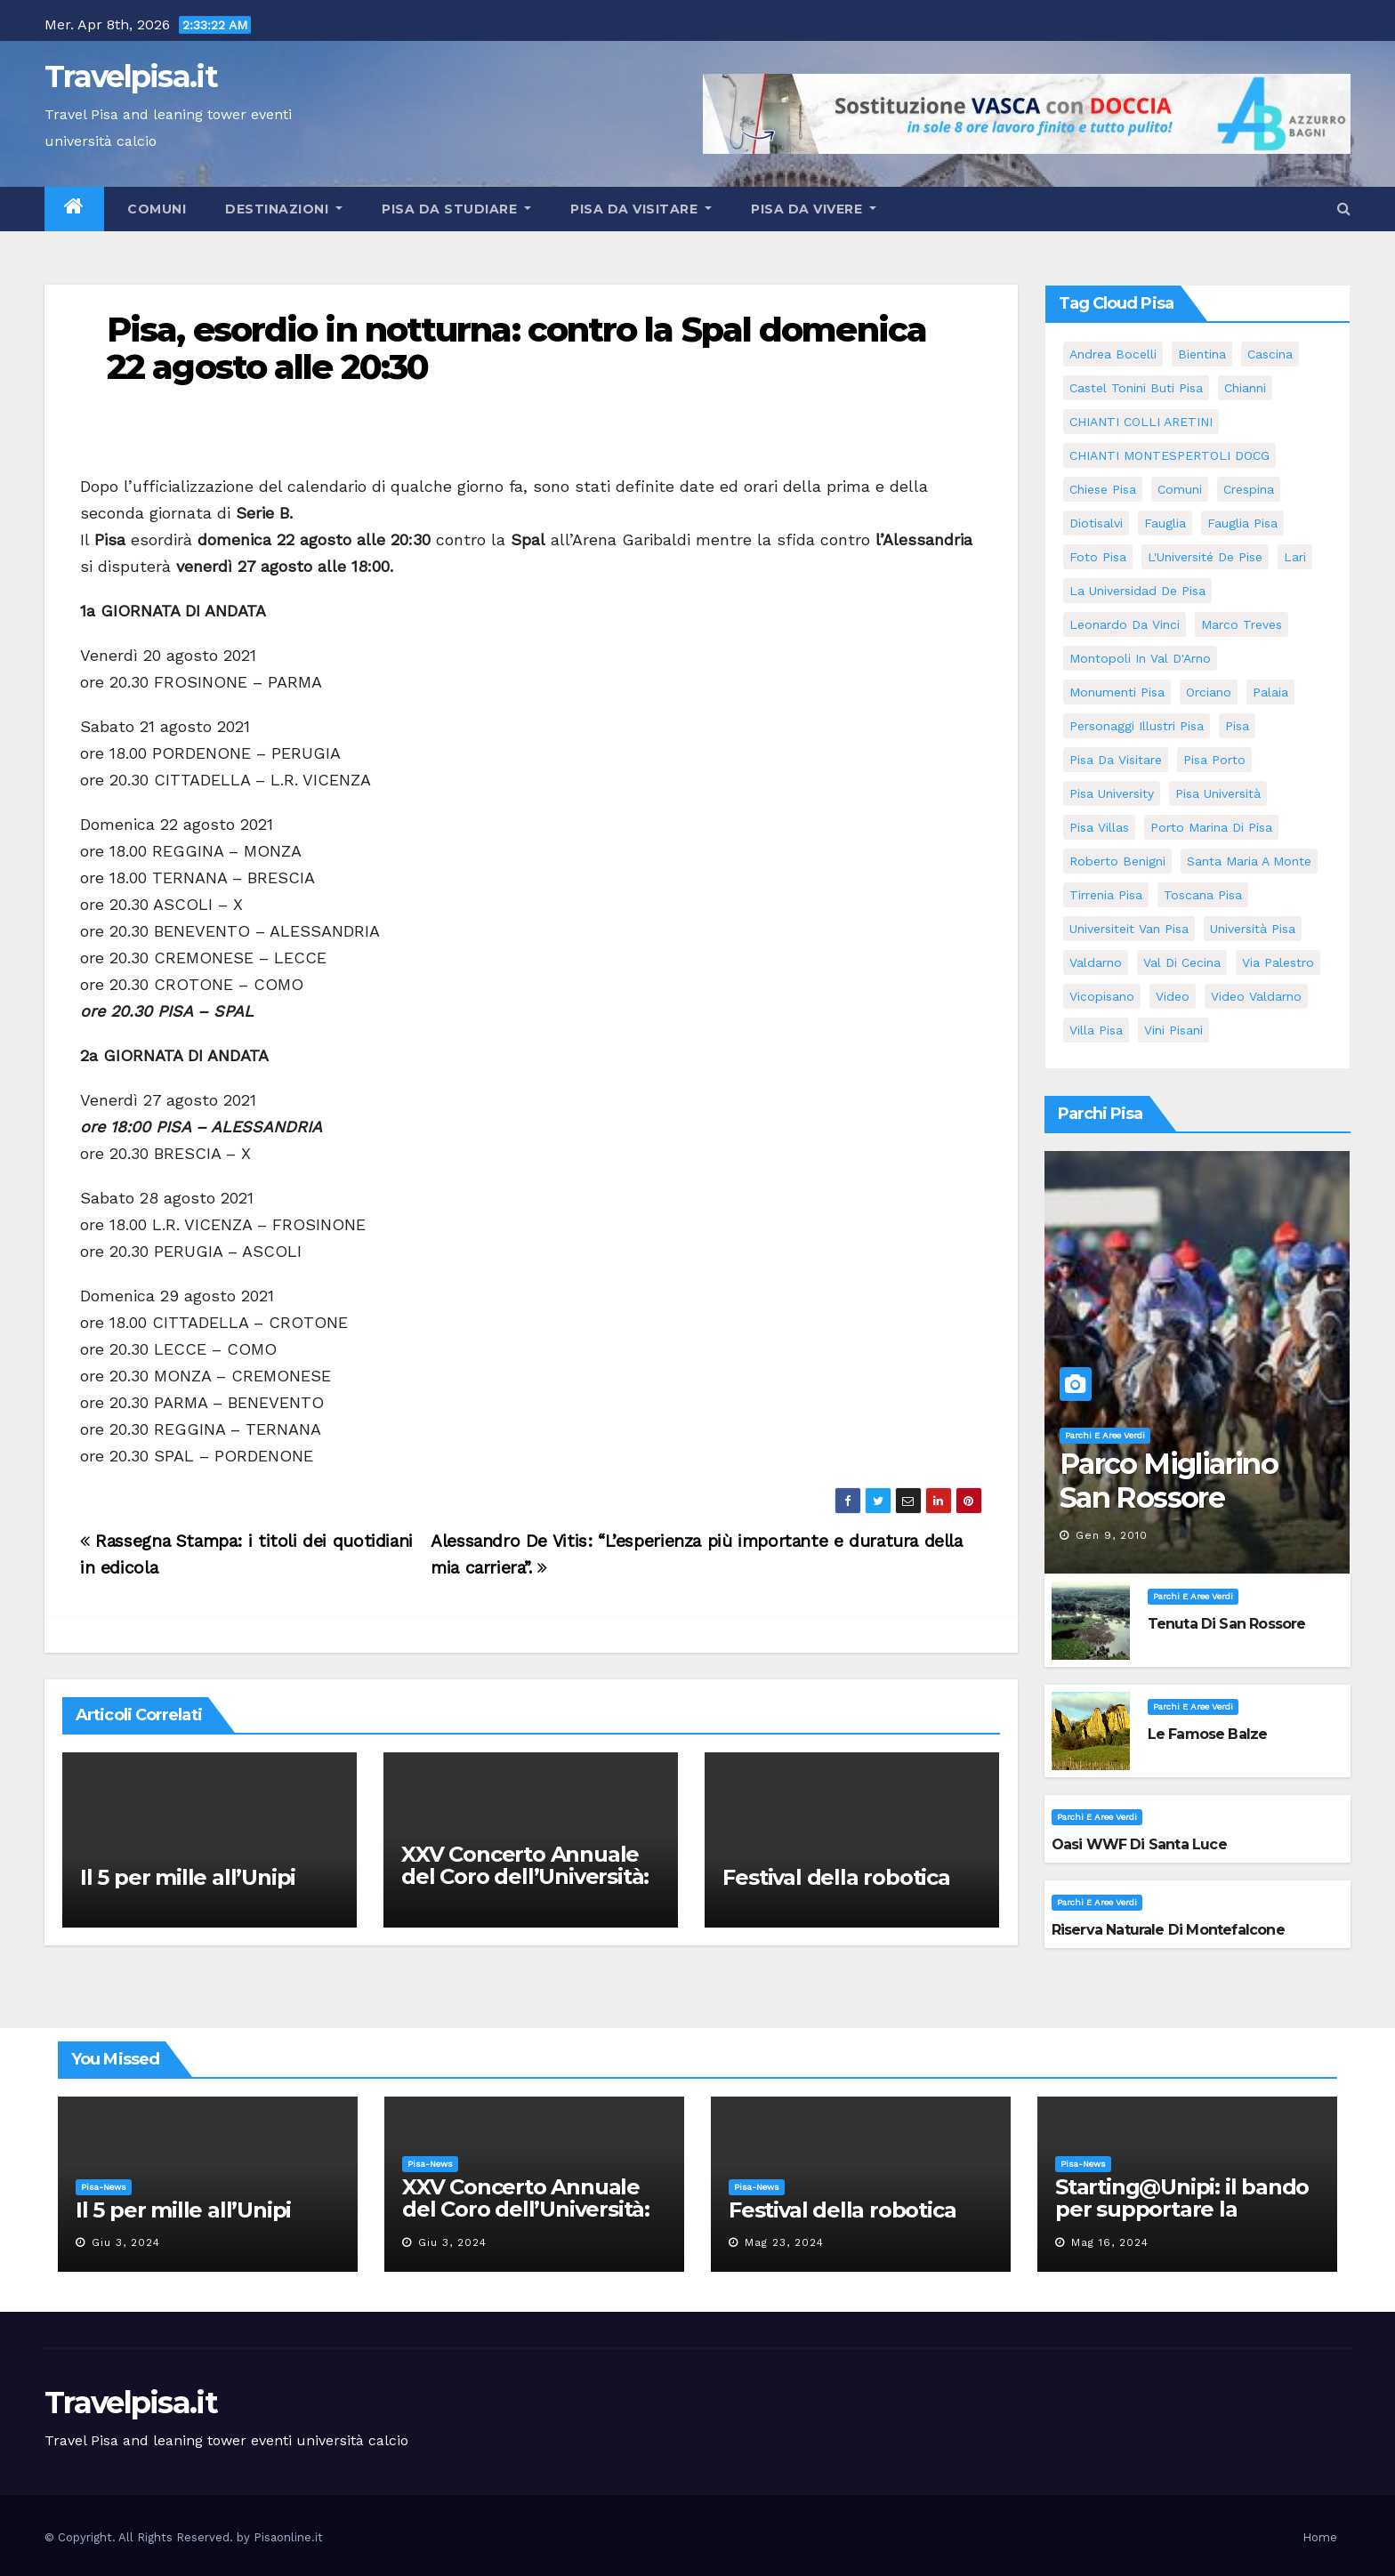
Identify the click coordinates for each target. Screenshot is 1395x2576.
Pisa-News (103, 2187)
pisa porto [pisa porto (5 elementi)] (1214, 760)
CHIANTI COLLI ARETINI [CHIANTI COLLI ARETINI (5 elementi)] (1141, 422)
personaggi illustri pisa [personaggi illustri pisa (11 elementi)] (1136, 726)
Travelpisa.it (130, 76)
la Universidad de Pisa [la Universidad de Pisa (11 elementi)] (1137, 591)
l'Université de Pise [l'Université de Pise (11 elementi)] (1205, 557)
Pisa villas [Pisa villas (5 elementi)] (1099, 827)
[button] (1344, 208)
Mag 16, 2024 (1110, 2242)
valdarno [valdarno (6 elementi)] (1095, 962)
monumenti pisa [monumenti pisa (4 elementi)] (1117, 692)
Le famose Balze (1208, 1734)
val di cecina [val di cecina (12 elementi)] (1182, 962)
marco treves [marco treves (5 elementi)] (1241, 624)
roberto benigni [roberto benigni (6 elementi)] (1117, 861)
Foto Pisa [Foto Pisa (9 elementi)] (1097, 557)
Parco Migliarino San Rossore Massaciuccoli (1169, 1498)
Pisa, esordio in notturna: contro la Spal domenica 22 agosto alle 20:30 (516, 348)
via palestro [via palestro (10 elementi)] (1278, 962)
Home (1319, 2537)
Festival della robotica (835, 1877)
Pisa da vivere (813, 209)
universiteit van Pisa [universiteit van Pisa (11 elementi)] (1129, 929)
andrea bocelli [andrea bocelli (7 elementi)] (1113, 354)
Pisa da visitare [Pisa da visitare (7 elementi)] (1115, 760)
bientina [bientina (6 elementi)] (1202, 354)
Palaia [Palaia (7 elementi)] (1270, 692)
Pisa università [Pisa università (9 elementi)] (1218, 793)
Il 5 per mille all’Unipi (187, 1877)
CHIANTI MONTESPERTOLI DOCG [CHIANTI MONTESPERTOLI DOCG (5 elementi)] (1169, 455)
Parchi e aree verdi (1105, 1435)
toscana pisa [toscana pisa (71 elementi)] (1203, 895)
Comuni (155, 209)
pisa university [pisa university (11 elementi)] (1111, 793)
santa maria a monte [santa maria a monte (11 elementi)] (1249, 861)
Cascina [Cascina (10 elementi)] (1270, 354)
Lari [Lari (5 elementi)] (1295, 557)
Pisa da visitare (641, 209)
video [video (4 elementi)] (1172, 996)
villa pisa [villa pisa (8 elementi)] (1096, 1030)
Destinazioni (284, 209)
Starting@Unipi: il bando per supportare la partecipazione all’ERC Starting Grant (1182, 2220)
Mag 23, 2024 (784, 2242)
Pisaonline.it (288, 2537)
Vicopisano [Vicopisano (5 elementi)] (1101, 996)
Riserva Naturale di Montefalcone (1168, 1929)
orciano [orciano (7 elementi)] (1208, 692)
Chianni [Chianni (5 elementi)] (1245, 388)
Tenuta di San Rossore (1227, 1623)
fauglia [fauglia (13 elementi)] (1165, 523)
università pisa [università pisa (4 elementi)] (1252, 929)
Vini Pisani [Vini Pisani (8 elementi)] (1173, 1030)
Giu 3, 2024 (126, 2242)
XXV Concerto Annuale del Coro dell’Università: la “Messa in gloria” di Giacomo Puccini (525, 1887)
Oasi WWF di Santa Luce (1139, 1844)
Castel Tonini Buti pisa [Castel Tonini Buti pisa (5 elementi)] (1136, 388)
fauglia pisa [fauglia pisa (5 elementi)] (1242, 523)
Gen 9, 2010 (1112, 1535)
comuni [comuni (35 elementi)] (1179, 489)
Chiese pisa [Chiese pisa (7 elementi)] (1102, 489)
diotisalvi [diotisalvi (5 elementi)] (1096, 523)
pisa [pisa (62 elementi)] (1237, 726)
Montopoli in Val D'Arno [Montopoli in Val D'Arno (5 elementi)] (1140, 658)
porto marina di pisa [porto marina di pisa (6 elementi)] (1211, 827)
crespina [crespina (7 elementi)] (1248, 489)
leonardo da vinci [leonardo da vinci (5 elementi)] (1124, 624)
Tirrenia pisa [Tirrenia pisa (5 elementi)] (1105, 895)
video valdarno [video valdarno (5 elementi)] (1256, 996)
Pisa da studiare (456, 209)
